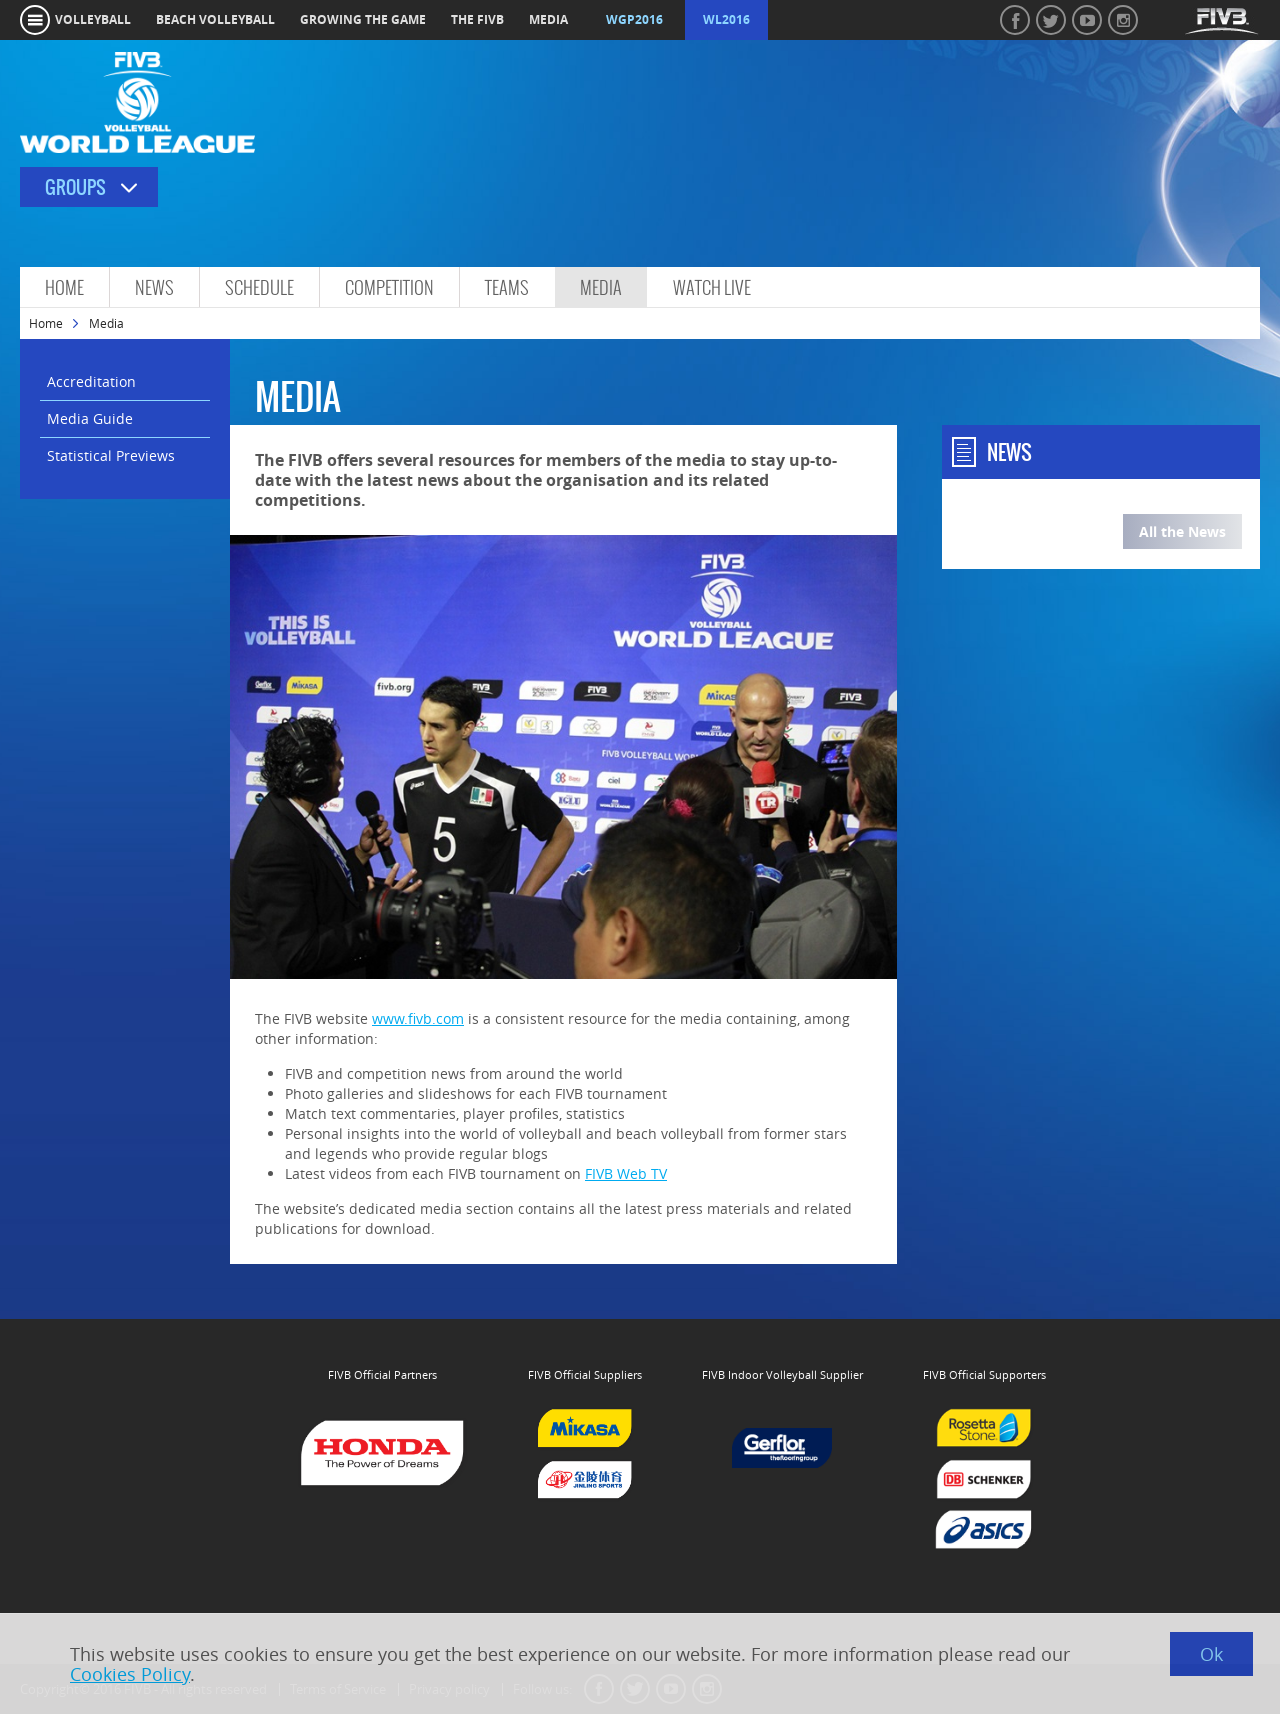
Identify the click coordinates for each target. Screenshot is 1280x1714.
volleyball (93, 19)
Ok (1211, 1654)
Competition (389, 287)
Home (64, 287)
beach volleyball (215, 19)
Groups (75, 187)
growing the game (363, 19)
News (154, 287)
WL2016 (726, 19)
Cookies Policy (130, 1674)
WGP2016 (634, 19)
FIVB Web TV (626, 1173)
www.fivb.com (418, 1018)
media (548, 19)
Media (601, 287)
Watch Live (712, 287)
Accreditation (91, 381)
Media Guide (90, 418)
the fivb (477, 19)
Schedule (259, 287)
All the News (1182, 531)
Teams (507, 287)
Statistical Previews (111, 455)
